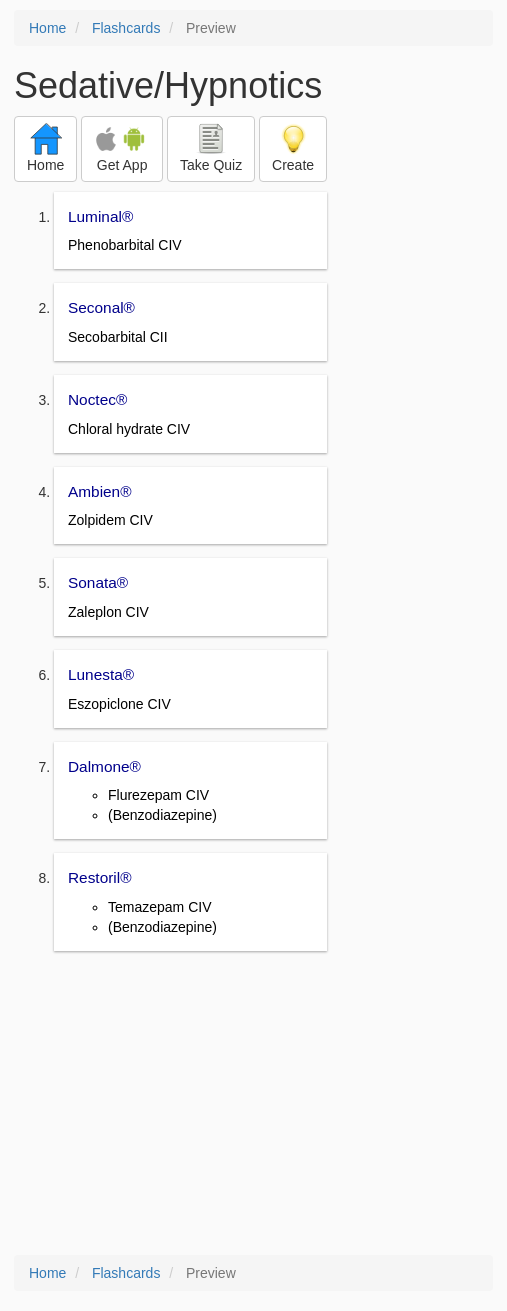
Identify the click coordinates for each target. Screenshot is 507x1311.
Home (47, 28)
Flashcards (126, 28)
